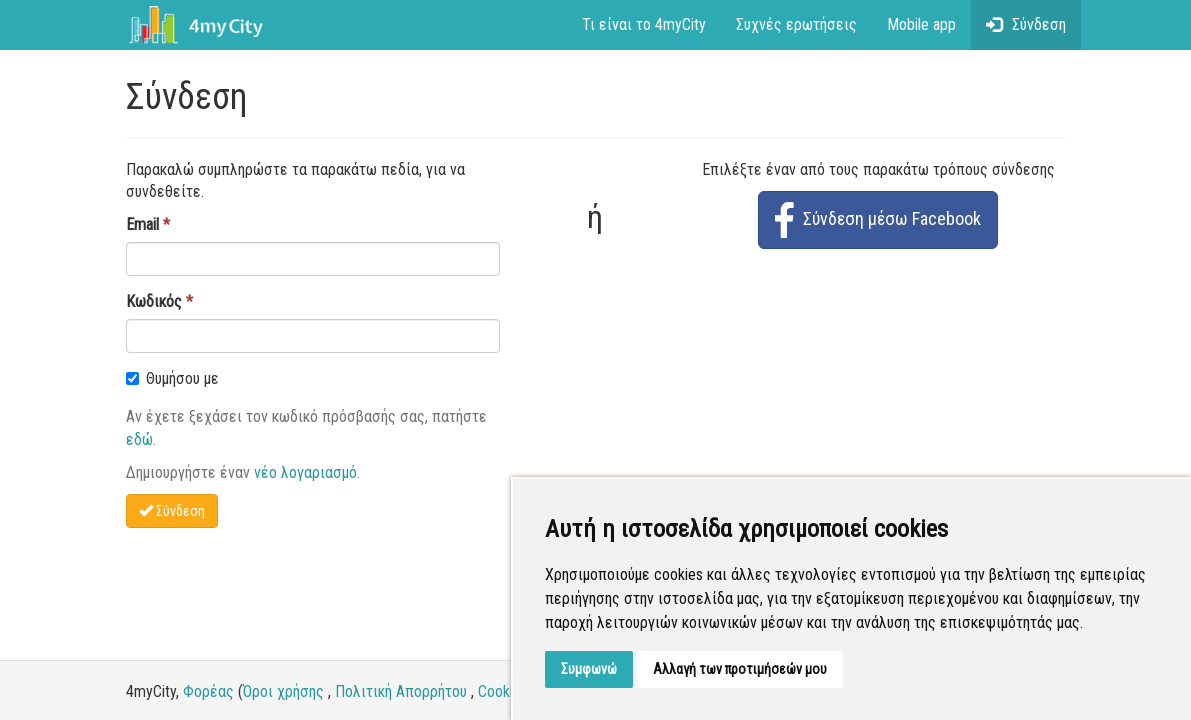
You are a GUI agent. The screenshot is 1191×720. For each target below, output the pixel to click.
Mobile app (921, 24)
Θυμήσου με (172, 378)
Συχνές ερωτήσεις (796, 24)
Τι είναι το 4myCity (644, 24)
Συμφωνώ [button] (589, 669)
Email (142, 224)
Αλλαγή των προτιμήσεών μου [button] (740, 669)
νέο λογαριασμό (305, 472)
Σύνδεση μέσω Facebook (878, 220)
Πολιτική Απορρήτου (401, 691)
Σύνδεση (1026, 24)
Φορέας (208, 691)
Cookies (503, 691)
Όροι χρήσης (283, 691)
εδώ (139, 439)
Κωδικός (154, 301)
